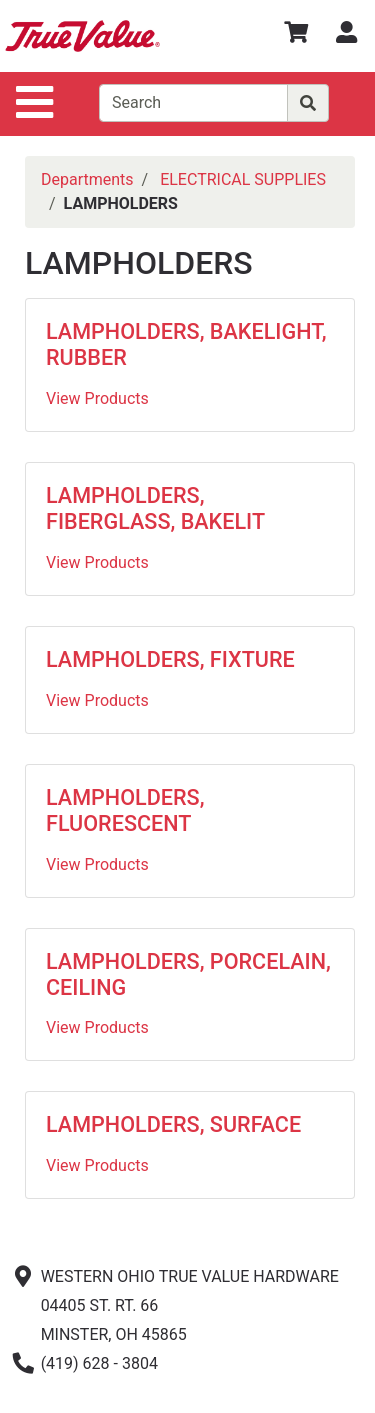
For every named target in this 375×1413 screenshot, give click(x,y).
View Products (97, 398)
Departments (87, 179)
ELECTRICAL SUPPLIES (243, 179)
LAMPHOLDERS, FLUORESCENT (125, 810)
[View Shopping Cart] (296, 35)
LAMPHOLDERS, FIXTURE (170, 659)
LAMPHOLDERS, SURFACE (173, 1124)
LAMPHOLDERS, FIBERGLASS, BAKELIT (155, 508)
